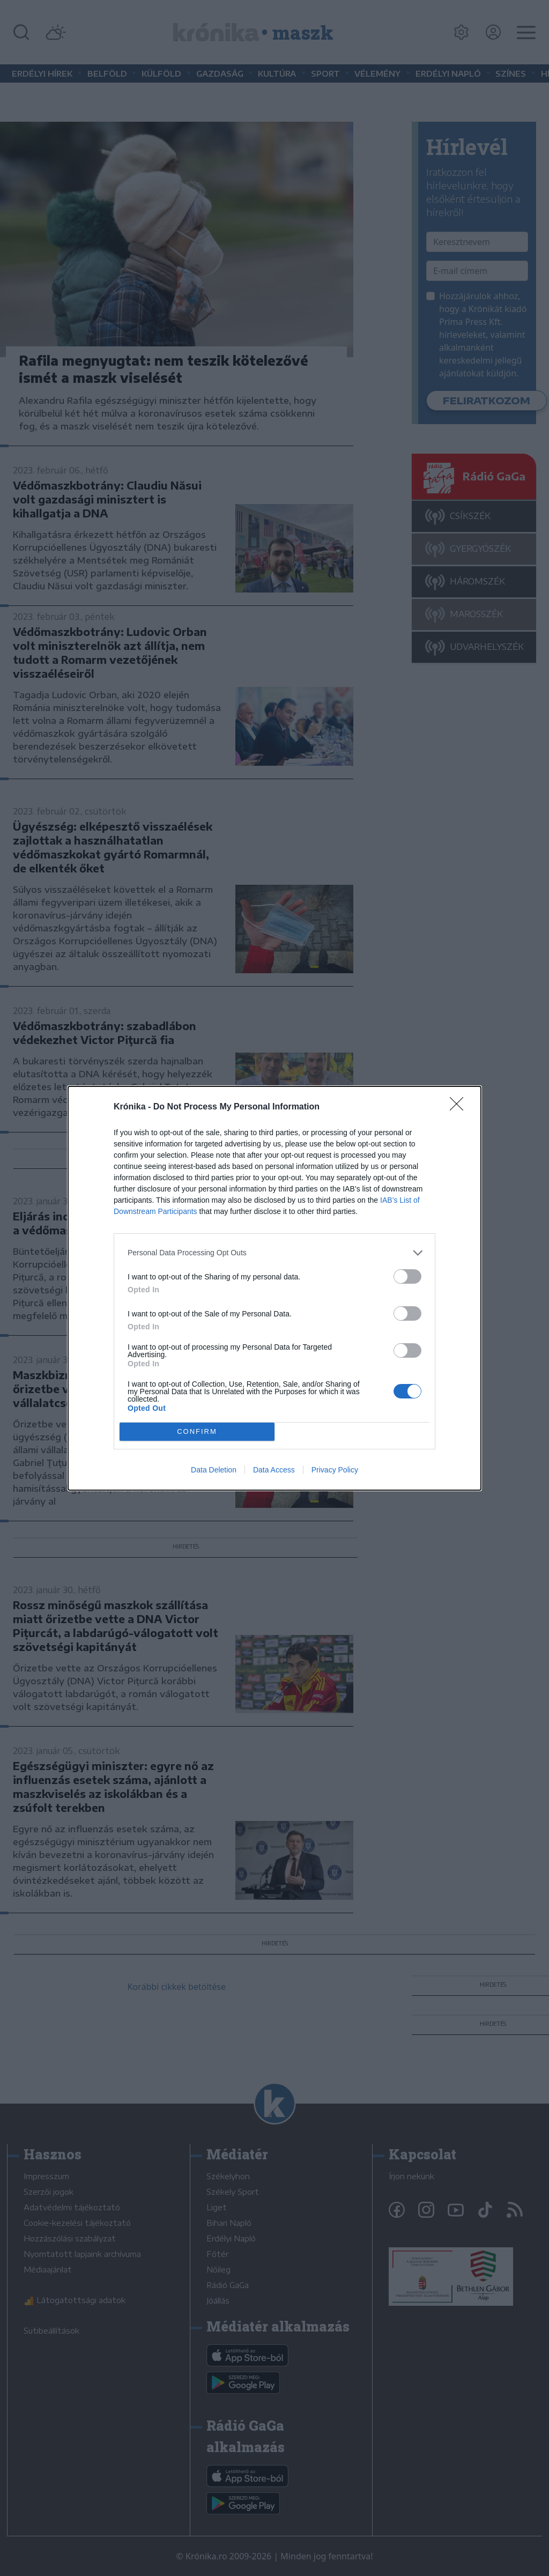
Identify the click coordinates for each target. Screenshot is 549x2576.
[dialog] (274, 1288)
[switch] (407, 1276)
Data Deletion (213, 1469)
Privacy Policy (334, 1469)
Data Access (274, 1469)
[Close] (460, 1107)
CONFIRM (197, 1431)
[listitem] (274, 1253)
